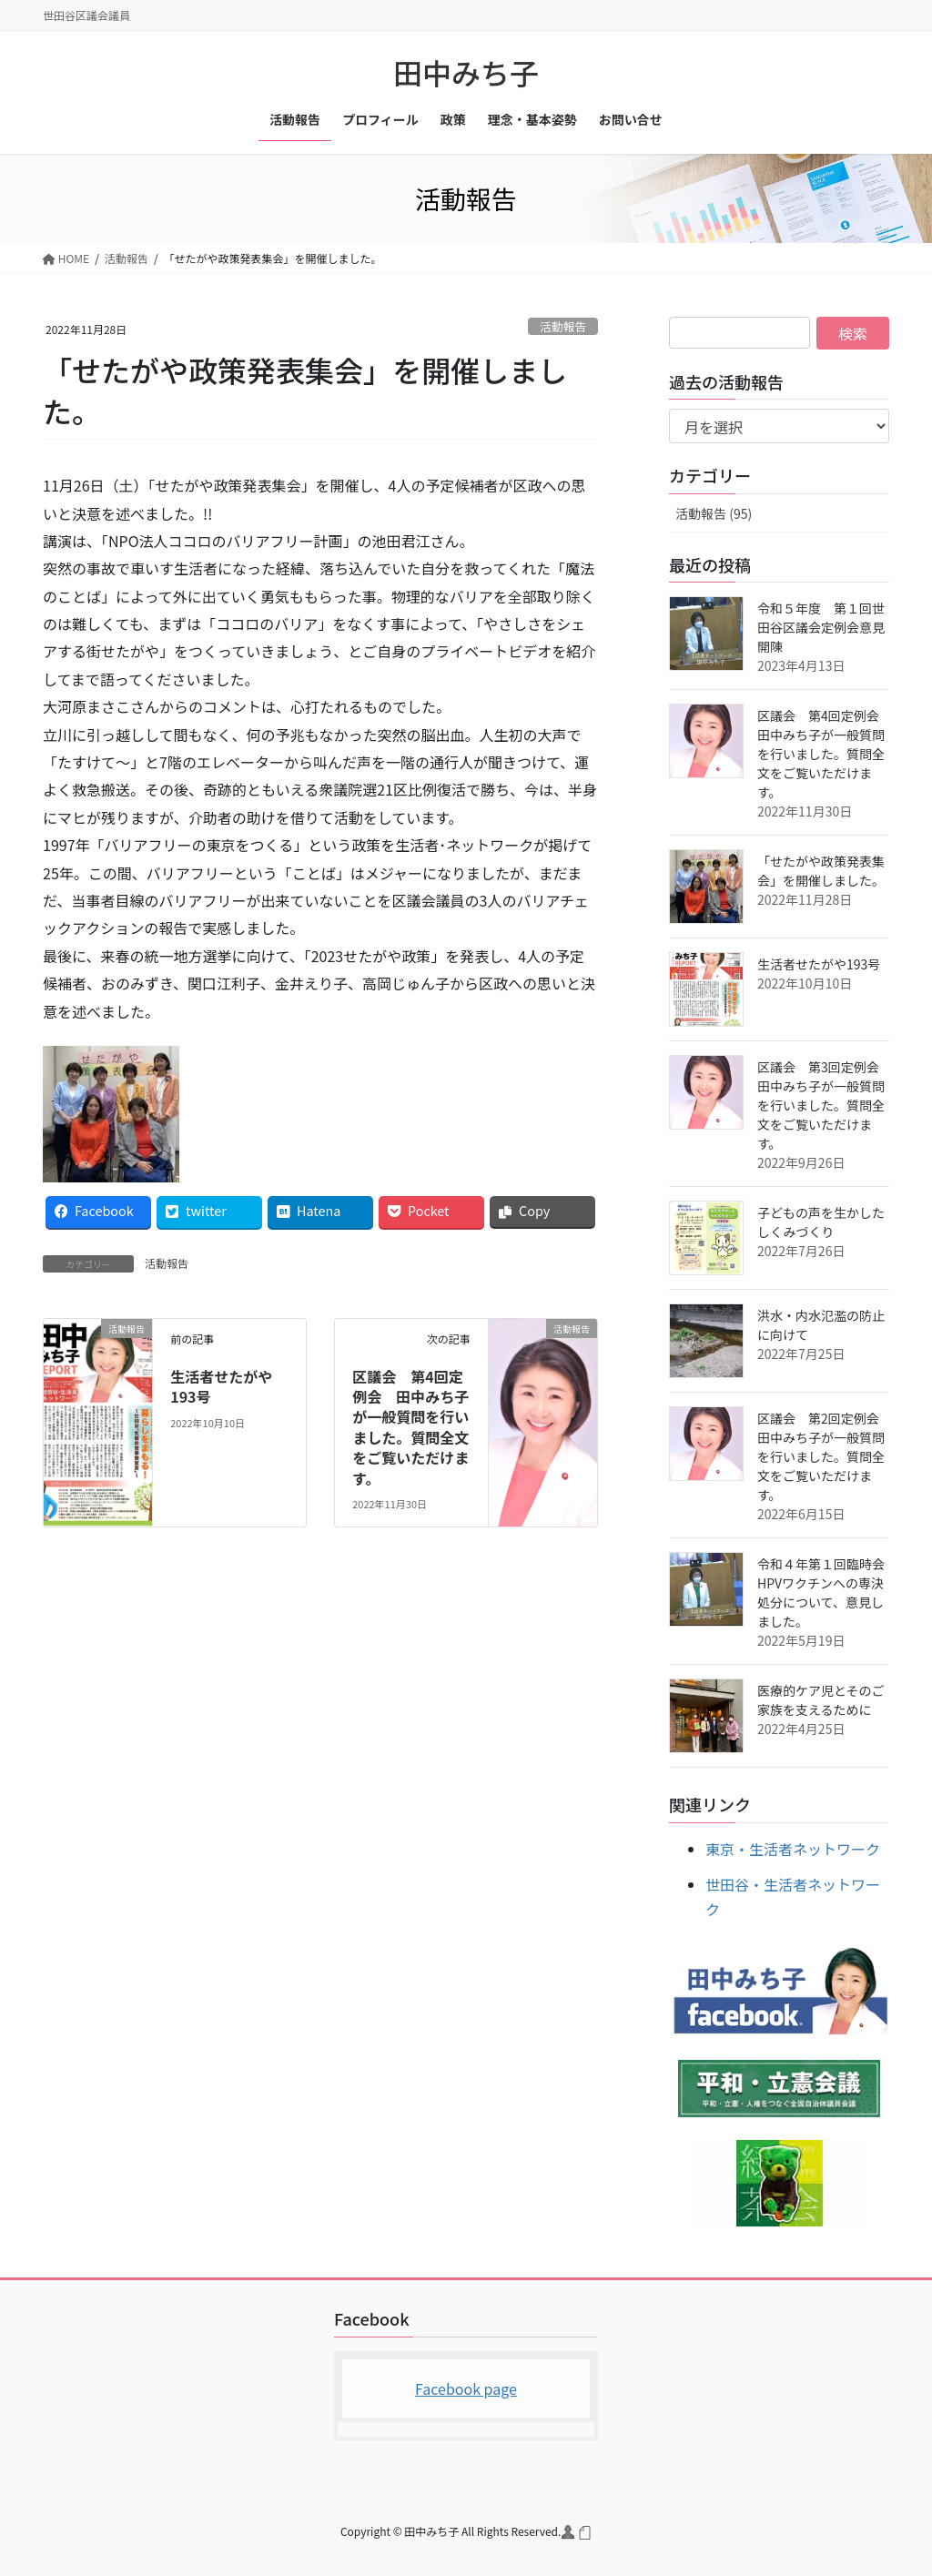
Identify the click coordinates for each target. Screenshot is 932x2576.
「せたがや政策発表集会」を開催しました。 (821, 870)
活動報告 (563, 326)
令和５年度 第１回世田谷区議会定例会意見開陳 (821, 627)
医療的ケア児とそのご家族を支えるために (821, 1700)
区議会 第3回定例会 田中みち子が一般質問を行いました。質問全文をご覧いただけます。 (824, 1105)
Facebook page (466, 2388)
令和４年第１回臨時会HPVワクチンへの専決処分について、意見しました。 (821, 1592)
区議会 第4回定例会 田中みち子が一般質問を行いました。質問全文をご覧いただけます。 (410, 1427)
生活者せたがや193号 (221, 1386)
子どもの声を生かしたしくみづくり (821, 1222)
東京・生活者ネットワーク (792, 1849)
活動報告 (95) (713, 513)
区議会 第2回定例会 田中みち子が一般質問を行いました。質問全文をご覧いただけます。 (824, 1456)
